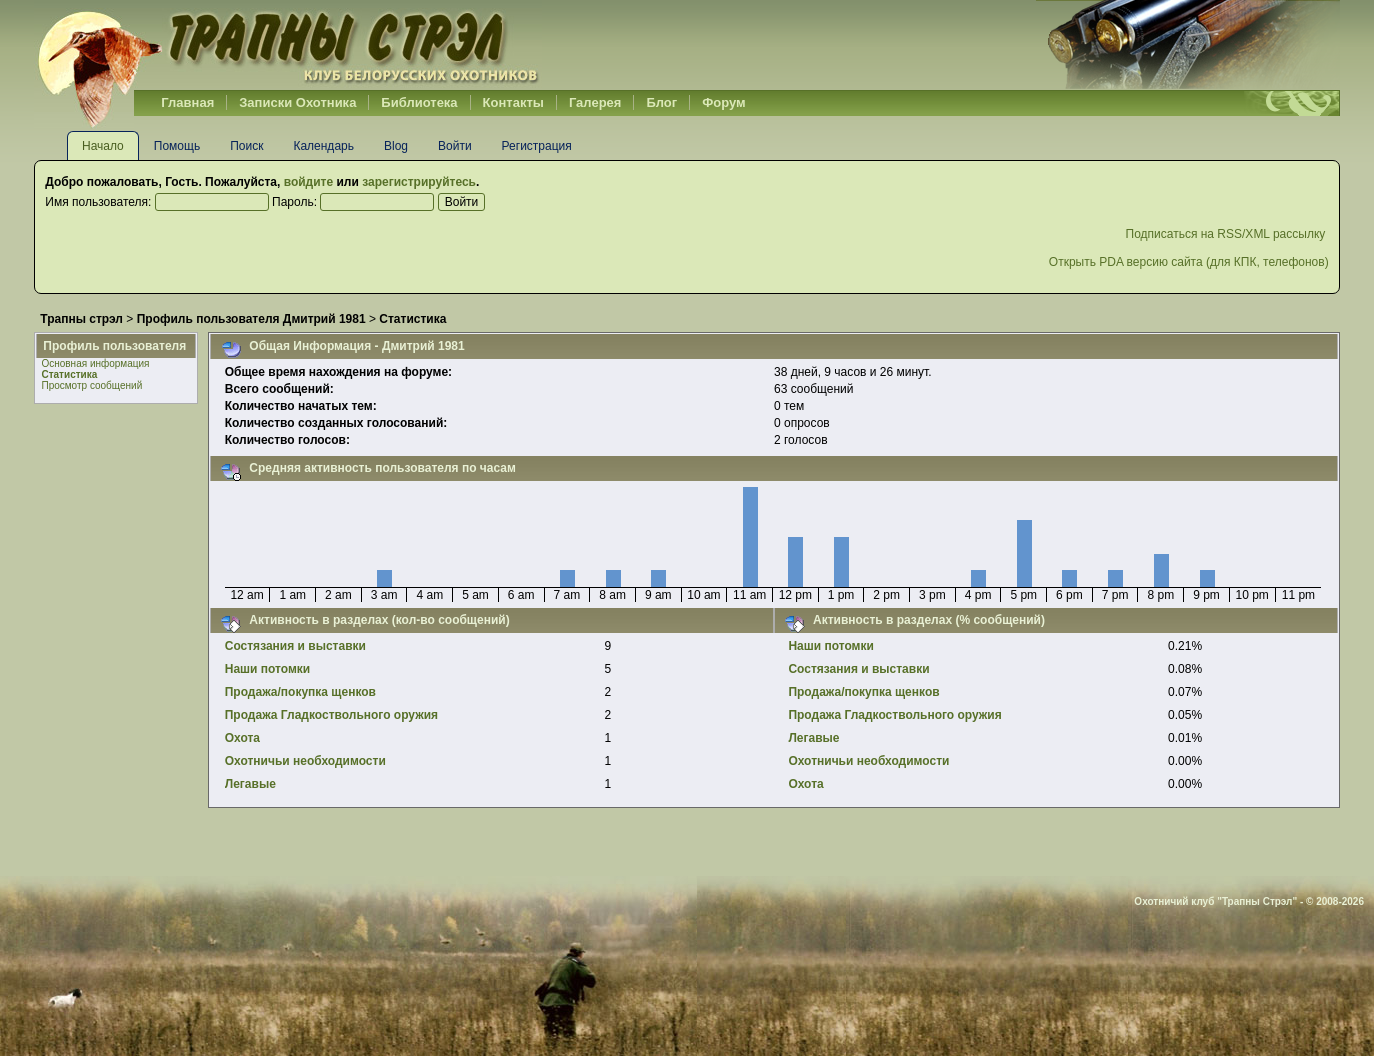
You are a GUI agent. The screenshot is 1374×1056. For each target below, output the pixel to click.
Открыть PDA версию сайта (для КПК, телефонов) (1189, 262)
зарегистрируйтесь (419, 182)
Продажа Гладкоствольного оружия (331, 715)
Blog (396, 146)
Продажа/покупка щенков (300, 692)
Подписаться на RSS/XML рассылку (1227, 234)
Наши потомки (267, 669)
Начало (103, 146)
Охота (242, 738)
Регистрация (537, 146)
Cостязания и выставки (295, 646)
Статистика (69, 374)
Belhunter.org (288, 45)
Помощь (177, 146)
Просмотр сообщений (91, 385)
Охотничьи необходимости (305, 761)
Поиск (246, 146)
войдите (308, 182)
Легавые (250, 784)
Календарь (323, 146)
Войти (455, 146)
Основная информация (95, 363)
